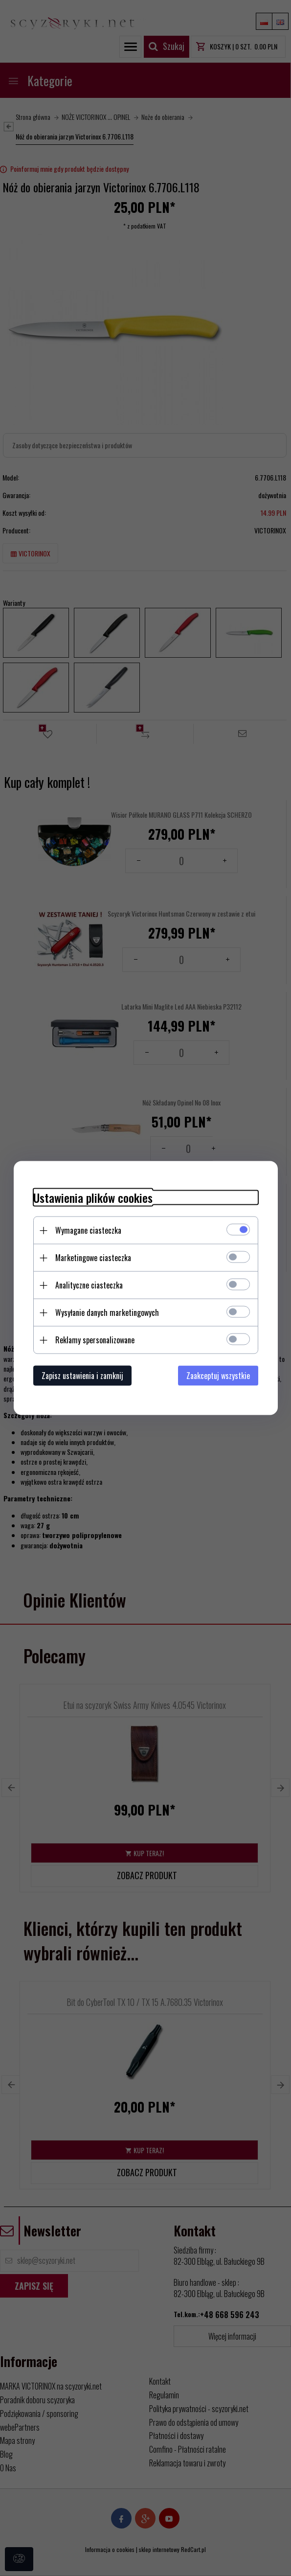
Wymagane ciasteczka (88, 1230)
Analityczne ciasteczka (89, 1285)
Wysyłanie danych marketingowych (107, 1312)
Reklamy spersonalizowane (94, 1340)
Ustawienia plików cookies (93, 1198)
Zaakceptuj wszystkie (218, 1375)
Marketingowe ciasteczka (93, 1258)
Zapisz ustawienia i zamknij (82, 1375)
